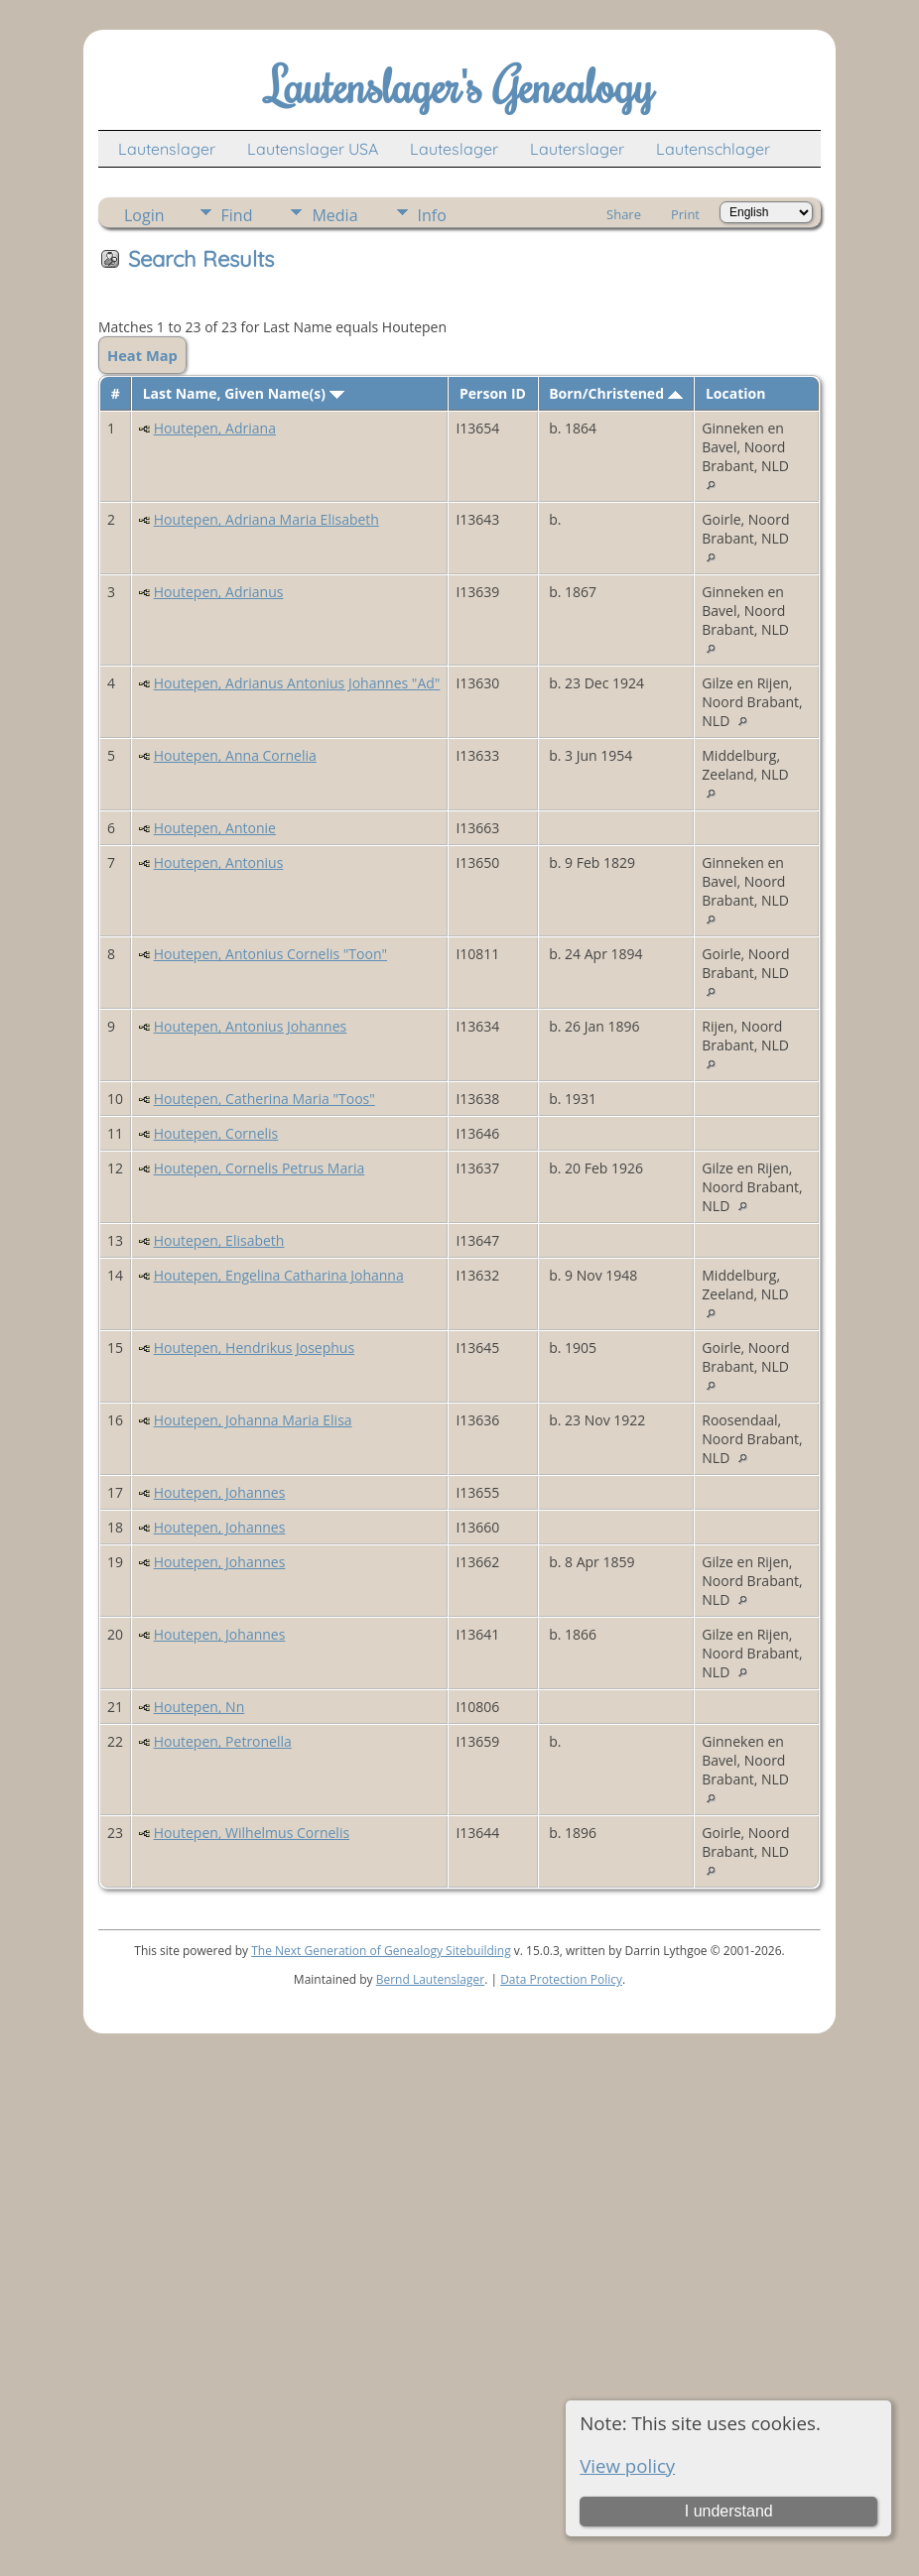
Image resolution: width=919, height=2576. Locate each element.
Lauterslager (577, 149)
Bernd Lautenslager (430, 1979)
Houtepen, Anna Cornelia (235, 755)
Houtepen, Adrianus (219, 591)
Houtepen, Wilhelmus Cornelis (251, 1832)
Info (432, 215)
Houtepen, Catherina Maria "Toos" (264, 1098)
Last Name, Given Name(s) (243, 393)
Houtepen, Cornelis (216, 1133)
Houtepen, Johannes (220, 1492)
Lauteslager (454, 149)
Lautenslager (166, 149)
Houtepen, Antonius (219, 862)
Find (237, 215)
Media (334, 215)
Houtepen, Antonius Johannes (250, 1026)
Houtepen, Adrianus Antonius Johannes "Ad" (297, 683)
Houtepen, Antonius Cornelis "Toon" (270, 953)
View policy (627, 2465)
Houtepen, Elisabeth (219, 1240)
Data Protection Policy (561, 1979)
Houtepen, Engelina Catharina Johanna (279, 1275)
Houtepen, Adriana (215, 428)
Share (623, 214)
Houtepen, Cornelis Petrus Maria (259, 1168)
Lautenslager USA (312, 149)
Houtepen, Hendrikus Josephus (254, 1347)
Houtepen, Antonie (215, 827)
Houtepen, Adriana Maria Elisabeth (266, 519)
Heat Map (142, 355)
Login (144, 215)
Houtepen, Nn (199, 1706)
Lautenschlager (713, 149)
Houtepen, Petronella (223, 1741)
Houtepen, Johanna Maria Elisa (253, 1420)
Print (685, 214)
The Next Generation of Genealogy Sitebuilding (381, 1950)
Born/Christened (615, 393)
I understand (729, 2511)
